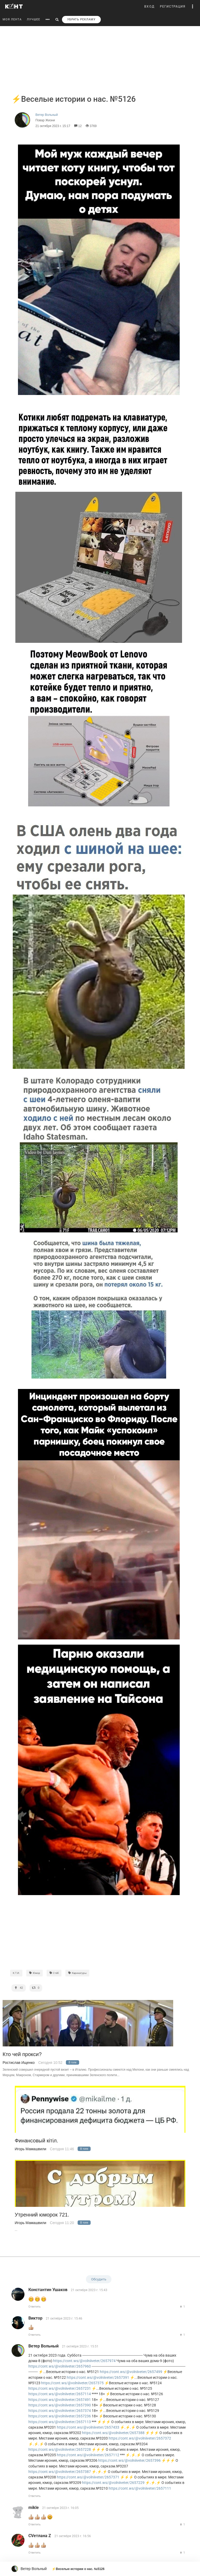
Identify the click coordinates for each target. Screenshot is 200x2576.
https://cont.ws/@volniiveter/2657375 (72, 2383)
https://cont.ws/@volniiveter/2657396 (129, 2460)
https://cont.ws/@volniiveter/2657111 (140, 2488)
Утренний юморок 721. (42, 2215)
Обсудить (98, 2279)
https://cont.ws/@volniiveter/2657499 (131, 2372)
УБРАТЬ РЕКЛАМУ (81, 19)
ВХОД (149, 6)
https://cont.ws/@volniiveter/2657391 (98, 2377)
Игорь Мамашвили (30, 2149)
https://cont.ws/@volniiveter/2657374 (59, 2411)
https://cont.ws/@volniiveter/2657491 (59, 2400)
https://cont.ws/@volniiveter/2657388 (113, 2433)
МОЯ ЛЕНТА (12, 19)
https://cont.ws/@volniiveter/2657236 (59, 2416)
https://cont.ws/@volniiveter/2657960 (59, 2366)
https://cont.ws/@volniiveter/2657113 (59, 2422)
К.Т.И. (16, 1973)
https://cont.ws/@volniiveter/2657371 (88, 2477)
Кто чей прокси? (22, 2054)
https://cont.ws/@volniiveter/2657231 (59, 2388)
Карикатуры (77, 1973)
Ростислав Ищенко (19, 2062)
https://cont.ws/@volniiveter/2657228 (59, 2449)
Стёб (54, 1973)
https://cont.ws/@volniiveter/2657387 (59, 2472)
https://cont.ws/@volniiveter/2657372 (140, 2438)
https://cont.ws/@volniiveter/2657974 (84, 2361)
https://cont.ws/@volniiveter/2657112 (88, 2455)
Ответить (34, 2306)
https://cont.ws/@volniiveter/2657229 (113, 2483)
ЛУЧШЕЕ (33, 19)
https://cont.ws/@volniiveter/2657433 (88, 2427)
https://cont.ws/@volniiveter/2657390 (59, 2405)
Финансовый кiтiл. (36, 2140)
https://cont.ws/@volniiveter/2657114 (59, 2394)
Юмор (34, 1973)
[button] (192, 6)
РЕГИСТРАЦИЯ (172, 6)
